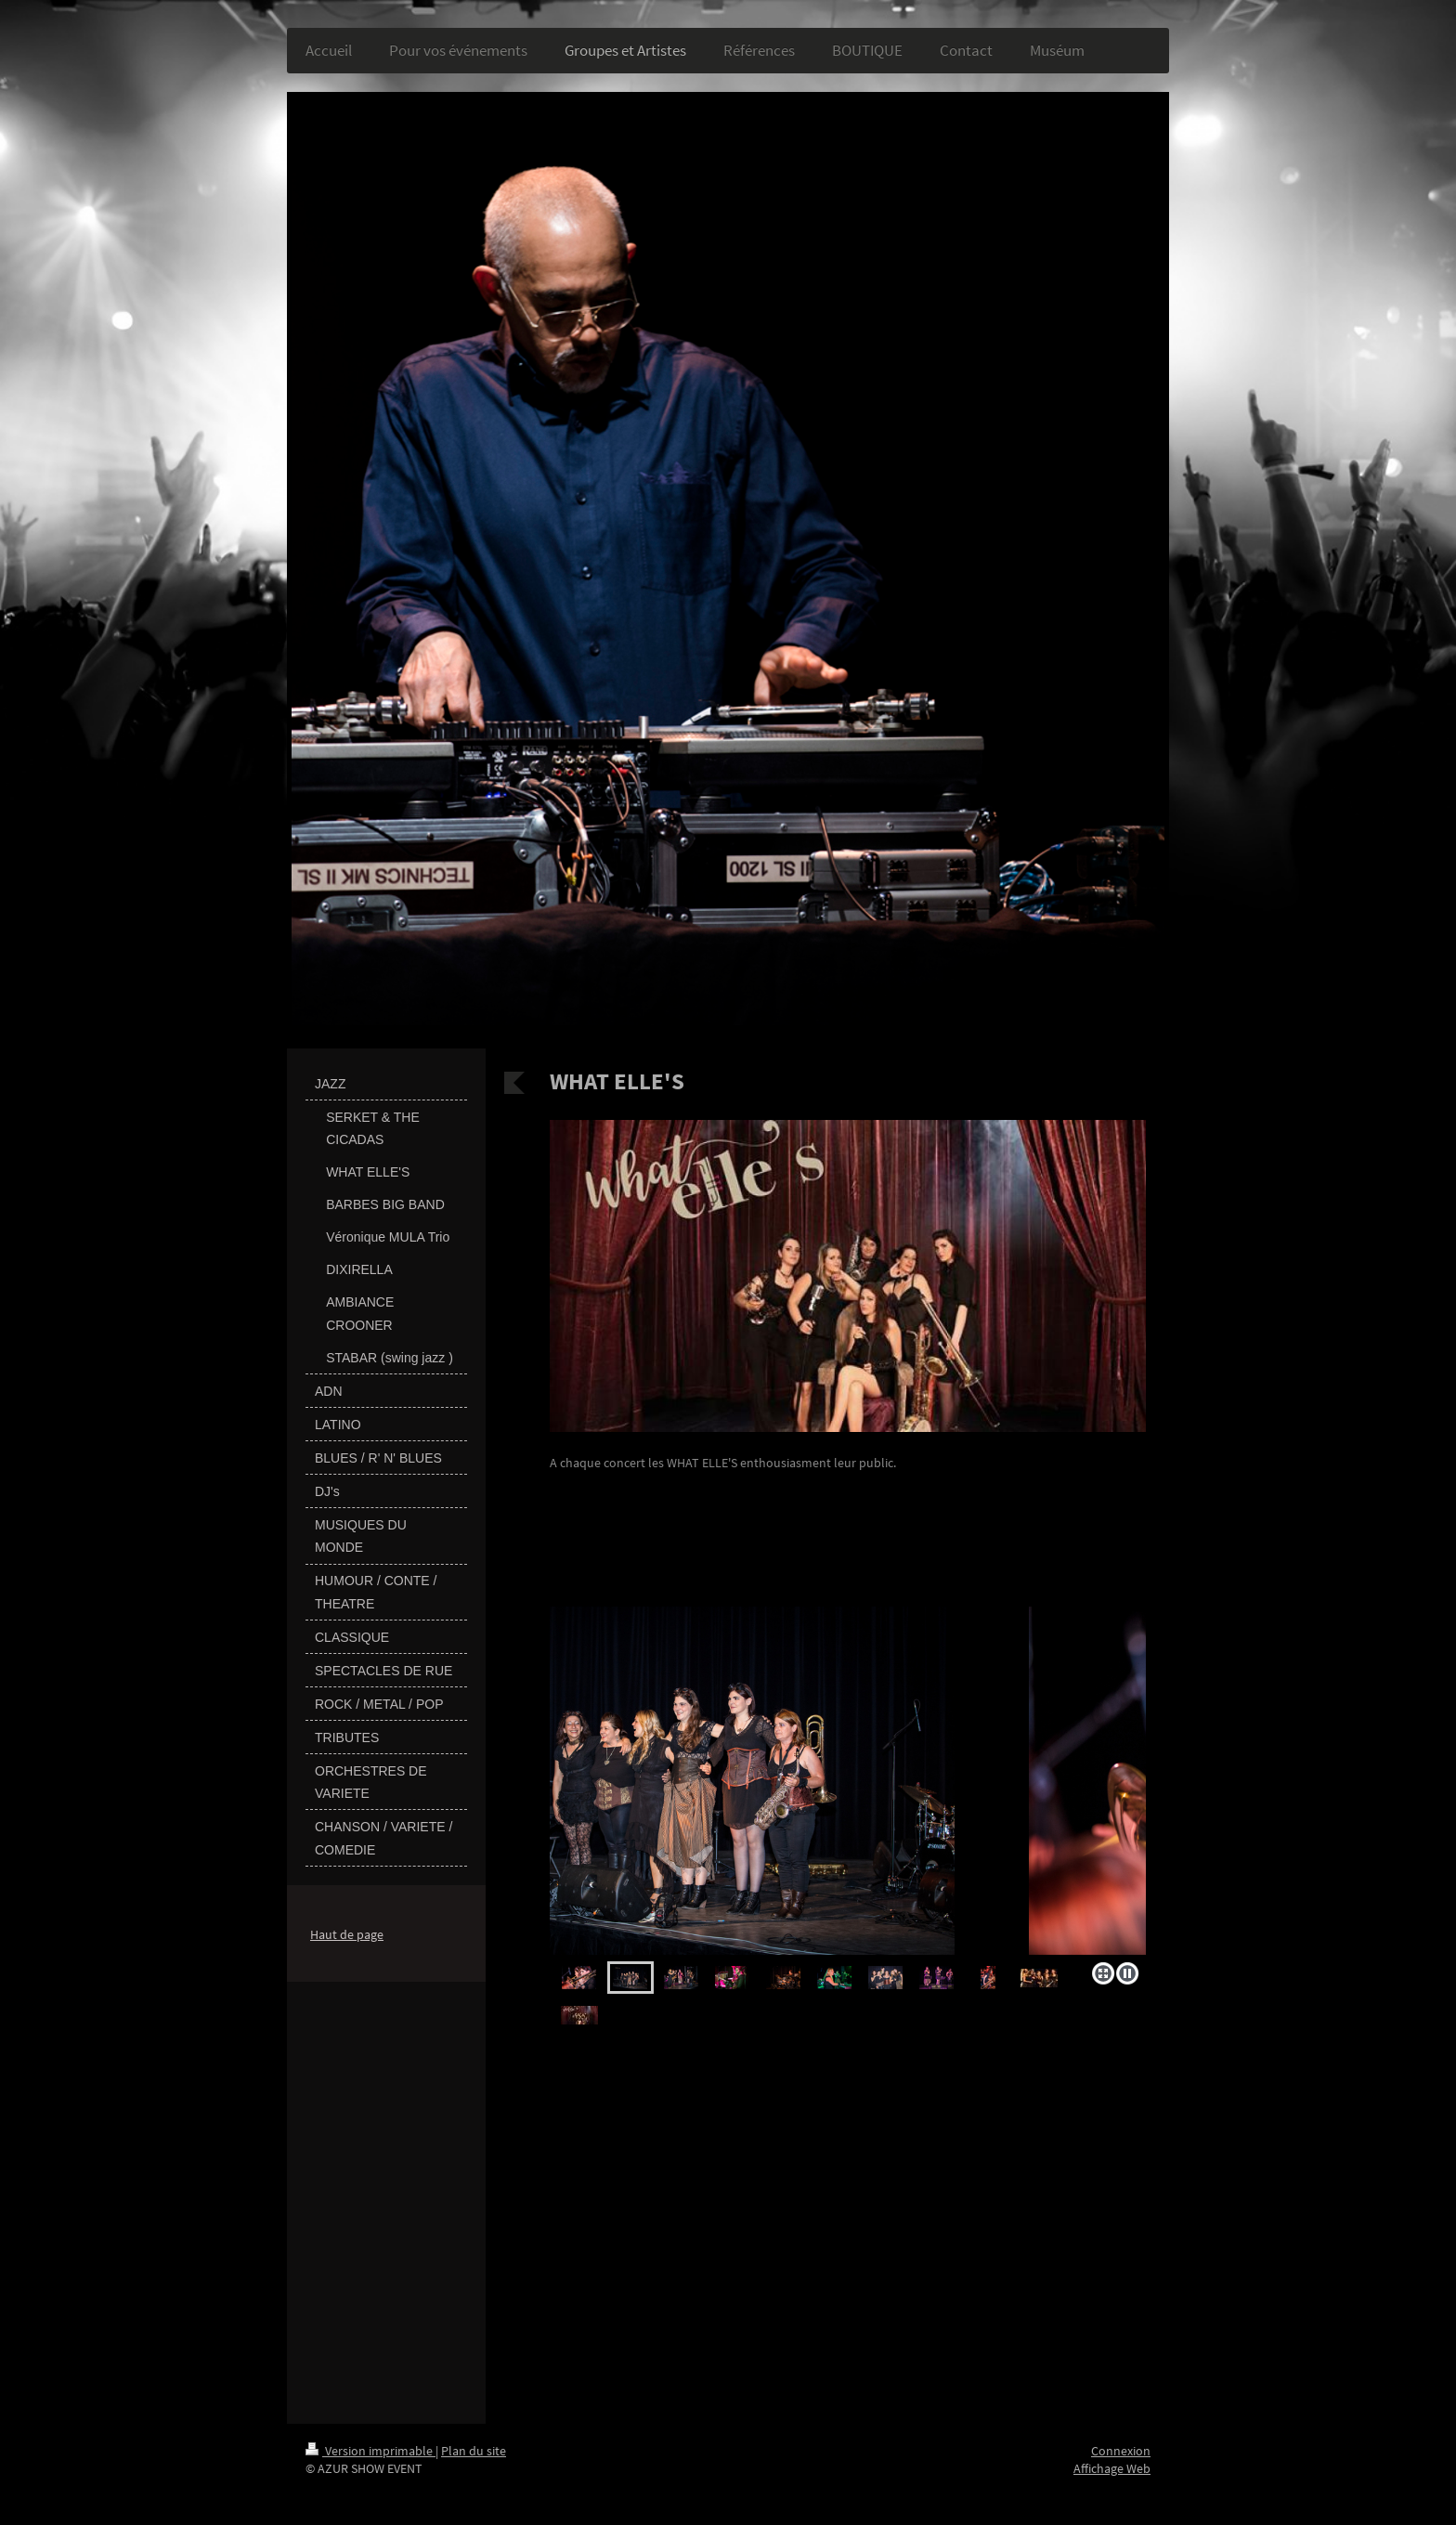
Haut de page (347, 1934)
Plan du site (473, 2450)
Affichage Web (1111, 2468)
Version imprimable (371, 2450)
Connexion (1120, 2450)
